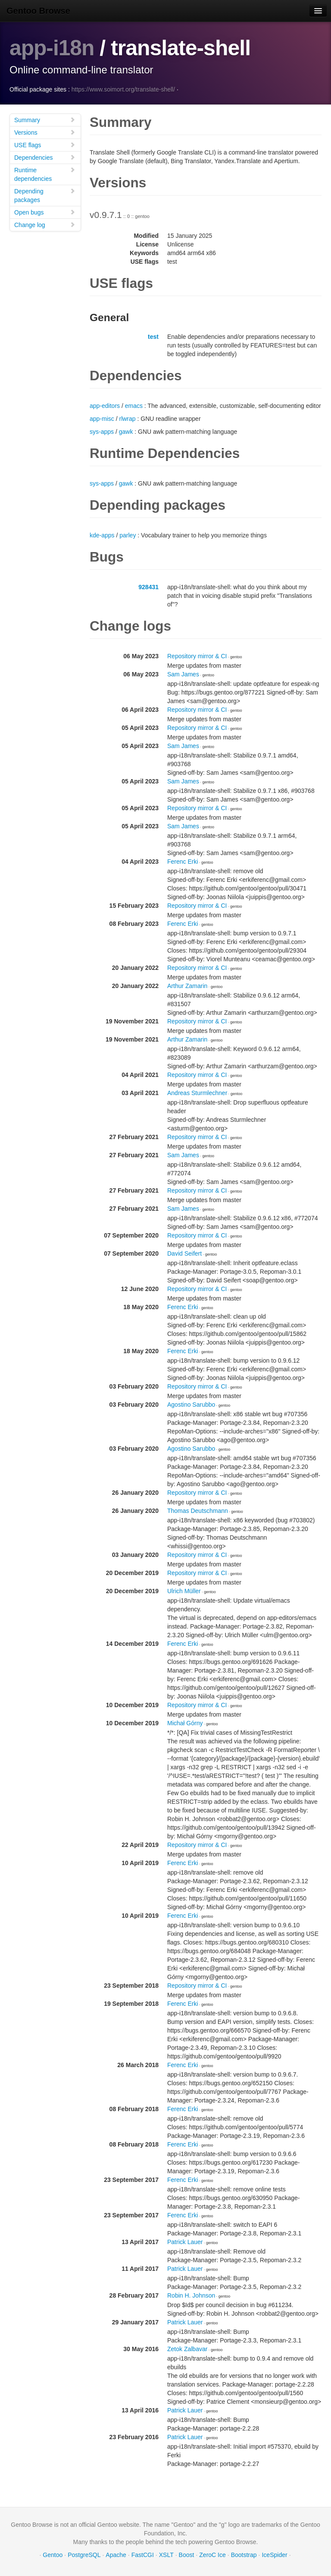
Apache (116, 2554)
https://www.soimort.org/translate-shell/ (123, 88)
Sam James (183, 673)
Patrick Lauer (185, 2241)
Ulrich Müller (184, 1590)
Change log (44, 224)
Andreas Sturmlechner (197, 1092)
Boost (186, 2554)
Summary (44, 119)
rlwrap (127, 418)
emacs (134, 405)
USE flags (44, 144)
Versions (44, 132)
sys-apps (102, 431)
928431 (148, 586)
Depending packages (44, 195)
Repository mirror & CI (197, 655)
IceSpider (274, 2554)
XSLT (166, 2554)
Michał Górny (185, 1722)
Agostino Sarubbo (191, 1404)
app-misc (102, 418)
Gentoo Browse (38, 11)
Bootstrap (244, 2554)
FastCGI (142, 2554)
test (153, 336)
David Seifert (184, 1253)
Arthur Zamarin (187, 985)
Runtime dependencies (44, 174)
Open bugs (44, 211)
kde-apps (102, 534)
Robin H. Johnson (191, 2295)
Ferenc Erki (182, 861)
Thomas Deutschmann (197, 1510)
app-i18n (52, 48)
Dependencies (44, 157)
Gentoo (52, 2554)
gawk (126, 431)
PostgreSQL (84, 2554)
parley (127, 534)
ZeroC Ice (212, 2554)
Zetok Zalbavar (187, 2348)
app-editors (105, 405)
